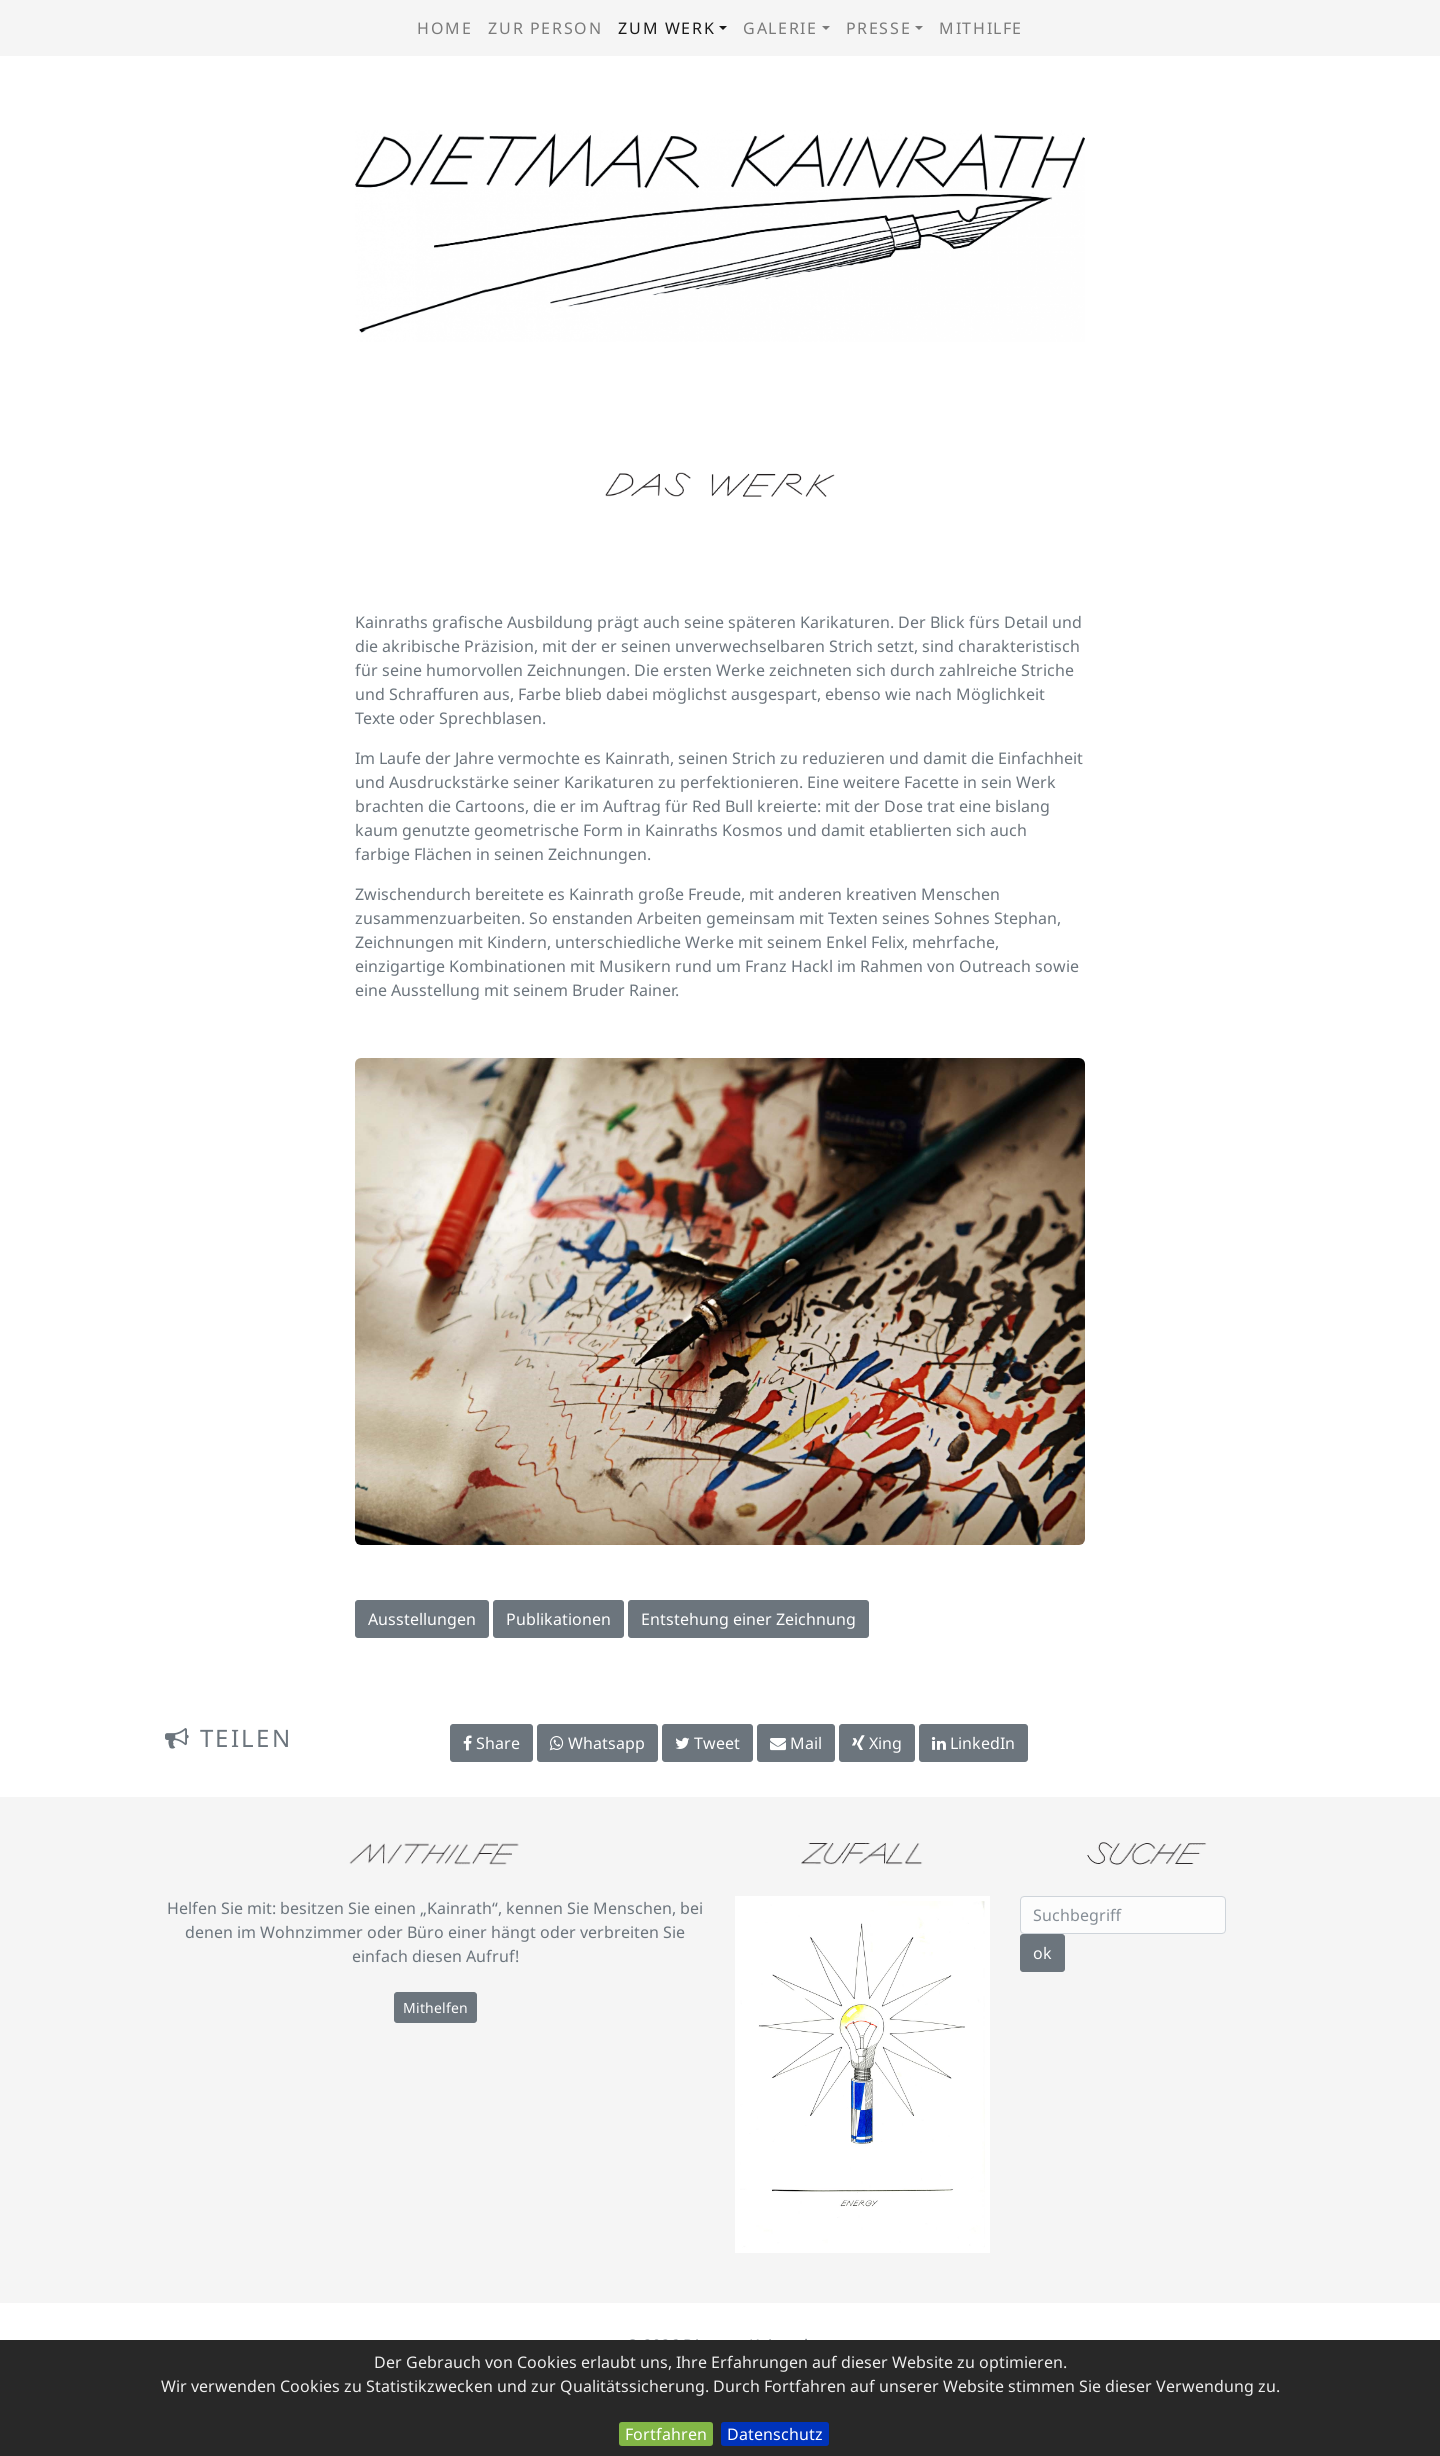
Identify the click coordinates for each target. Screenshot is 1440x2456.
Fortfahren (666, 2434)
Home (444, 28)
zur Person (545, 28)
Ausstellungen (422, 1619)
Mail (796, 1743)
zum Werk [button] (666, 28)
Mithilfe (981, 28)
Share (491, 1743)
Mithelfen (435, 2007)
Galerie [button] (780, 28)
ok (1042, 1953)
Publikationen (558, 1619)
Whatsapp (597, 1743)
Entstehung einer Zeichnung (748, 1619)
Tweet (707, 1743)
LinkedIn (973, 1743)
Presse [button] (879, 28)
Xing (877, 1743)
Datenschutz (775, 2434)
